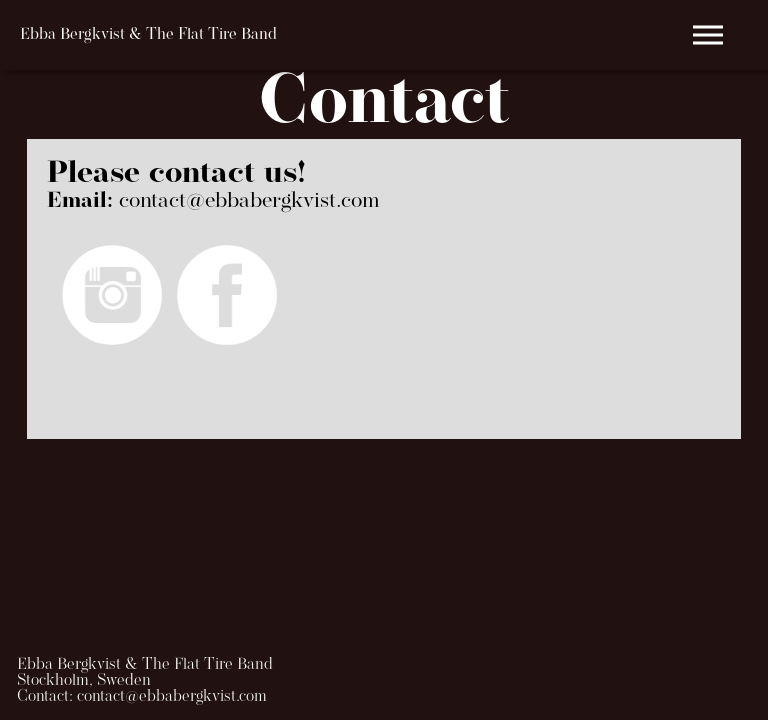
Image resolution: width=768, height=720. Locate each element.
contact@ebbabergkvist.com (249, 201)
